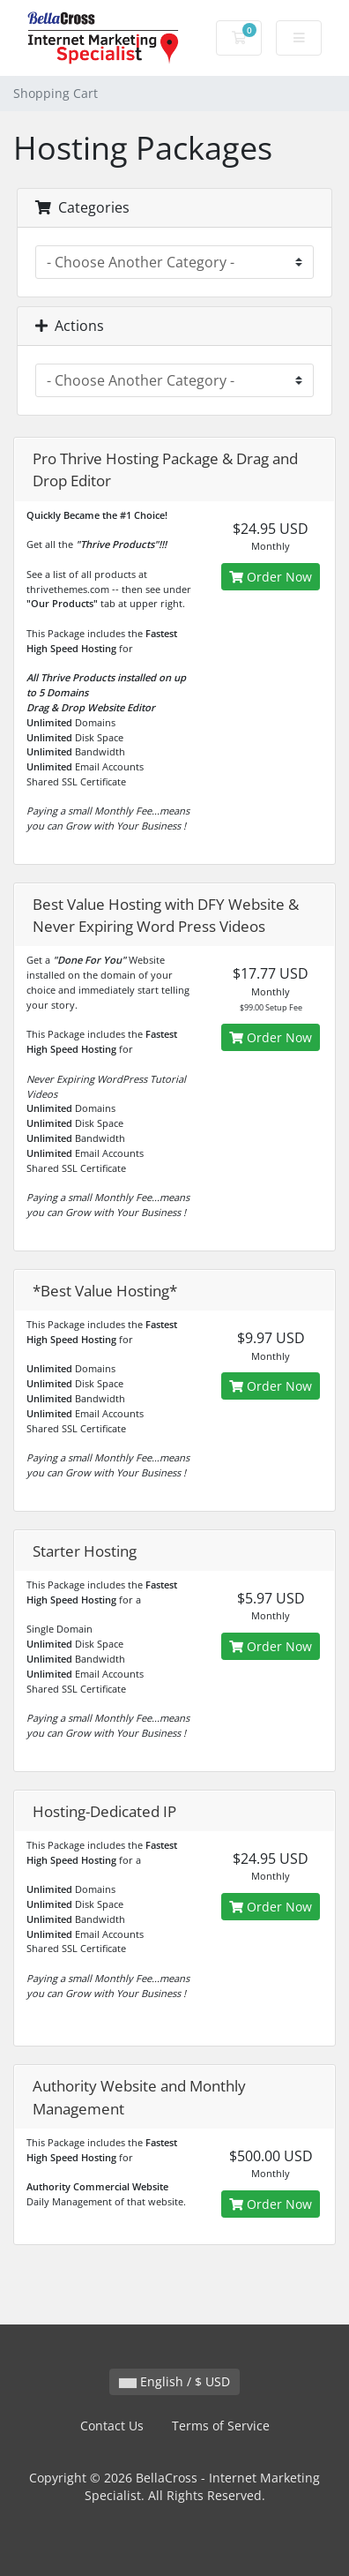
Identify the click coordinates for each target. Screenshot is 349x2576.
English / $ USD (174, 2381)
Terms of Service (221, 2425)
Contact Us (112, 2425)
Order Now (270, 576)
